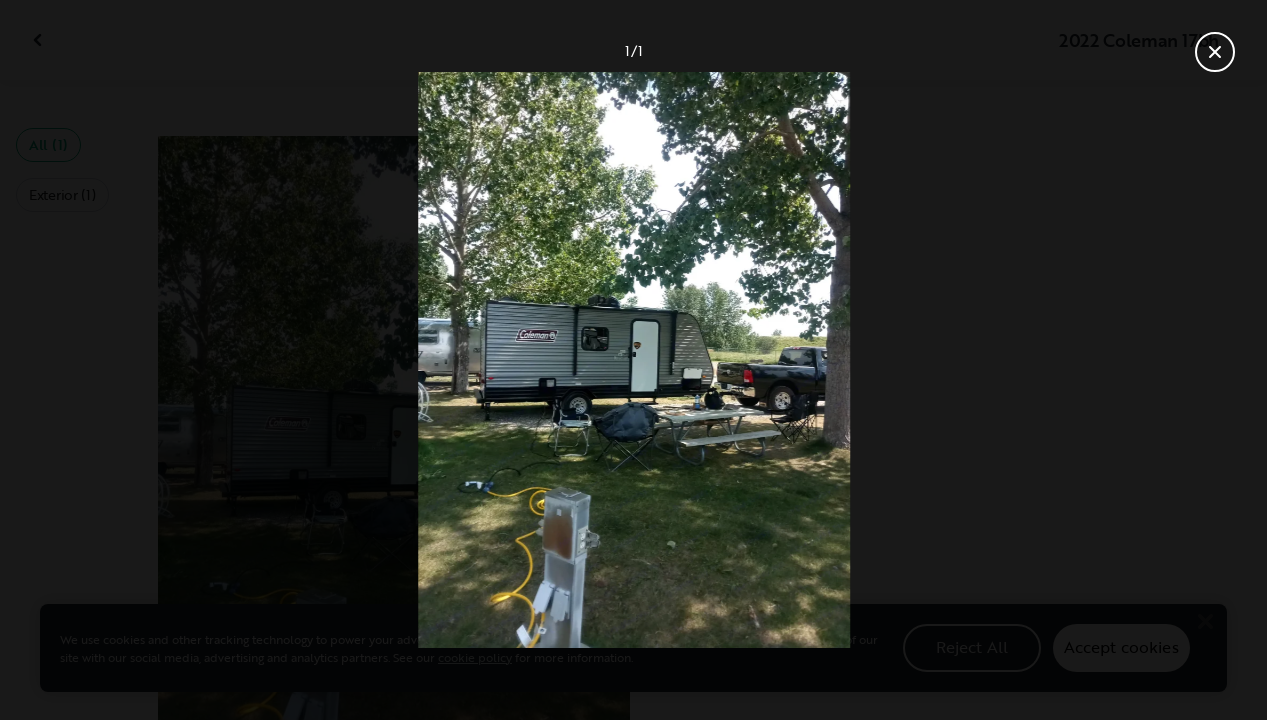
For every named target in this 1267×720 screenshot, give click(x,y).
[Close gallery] (1215, 52)
